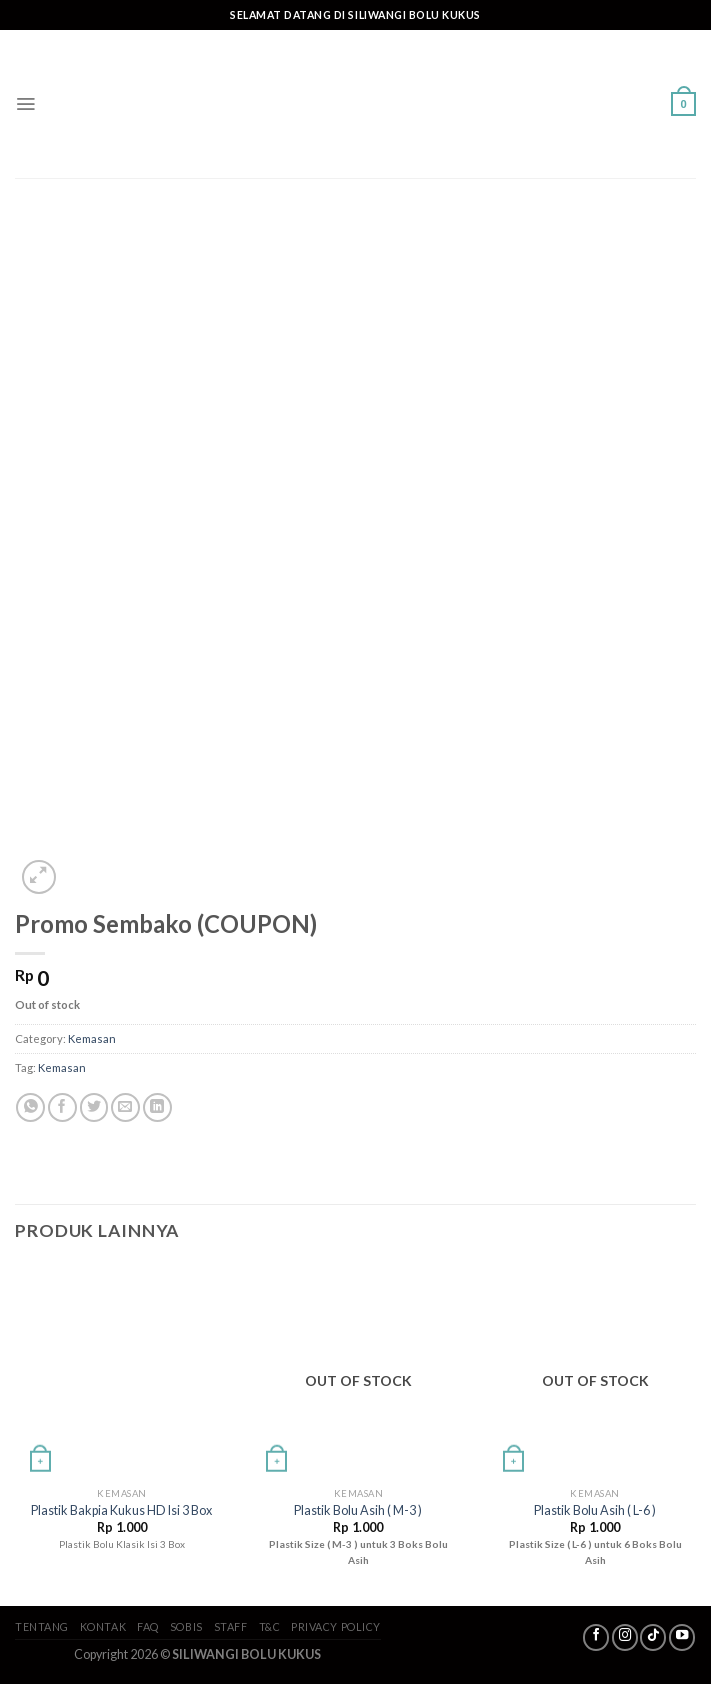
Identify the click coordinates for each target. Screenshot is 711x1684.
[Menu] (25, 104)
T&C (270, 1626)
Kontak (103, 1626)
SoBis (186, 1626)
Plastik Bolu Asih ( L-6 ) (595, 1510)
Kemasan (92, 1038)
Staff (231, 1626)
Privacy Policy (336, 1626)
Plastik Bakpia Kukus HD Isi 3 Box (121, 1510)
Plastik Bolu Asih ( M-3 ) (358, 1510)
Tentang (42, 1626)
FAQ (148, 1626)
